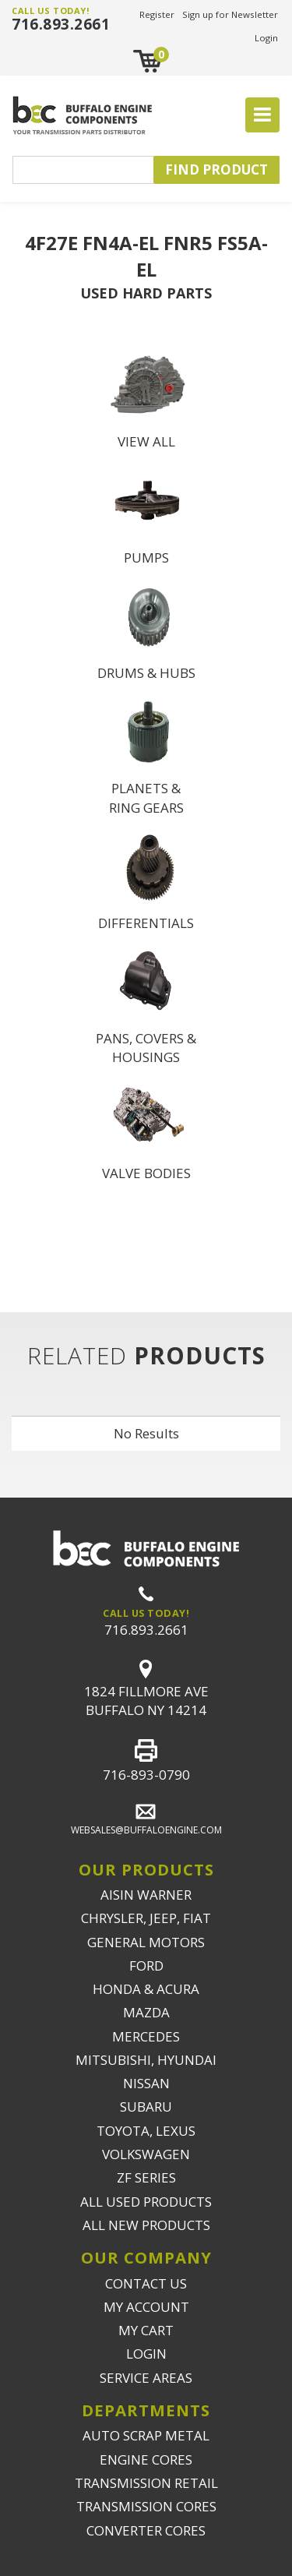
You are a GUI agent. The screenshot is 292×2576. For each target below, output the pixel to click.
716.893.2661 (61, 24)
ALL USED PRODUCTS (146, 2202)
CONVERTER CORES (146, 2530)
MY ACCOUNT (146, 2307)
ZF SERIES (146, 2177)
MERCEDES (146, 2036)
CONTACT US (146, 2283)
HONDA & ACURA (146, 1989)
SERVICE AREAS (146, 2378)
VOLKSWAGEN (146, 2154)
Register (156, 14)
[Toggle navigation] (262, 115)
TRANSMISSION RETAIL (146, 2483)
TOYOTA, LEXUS (146, 2131)
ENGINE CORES (146, 2459)
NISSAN (146, 2083)
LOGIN (146, 2354)
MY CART (146, 2330)
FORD (146, 1965)
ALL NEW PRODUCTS (146, 2225)
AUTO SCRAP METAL (146, 2435)
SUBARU (146, 2106)
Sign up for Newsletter (230, 14)
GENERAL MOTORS (146, 1942)
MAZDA (146, 2012)
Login (266, 38)
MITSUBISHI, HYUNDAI (146, 2060)
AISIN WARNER (146, 1895)
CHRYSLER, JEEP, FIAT (146, 1918)
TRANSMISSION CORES (146, 2506)
